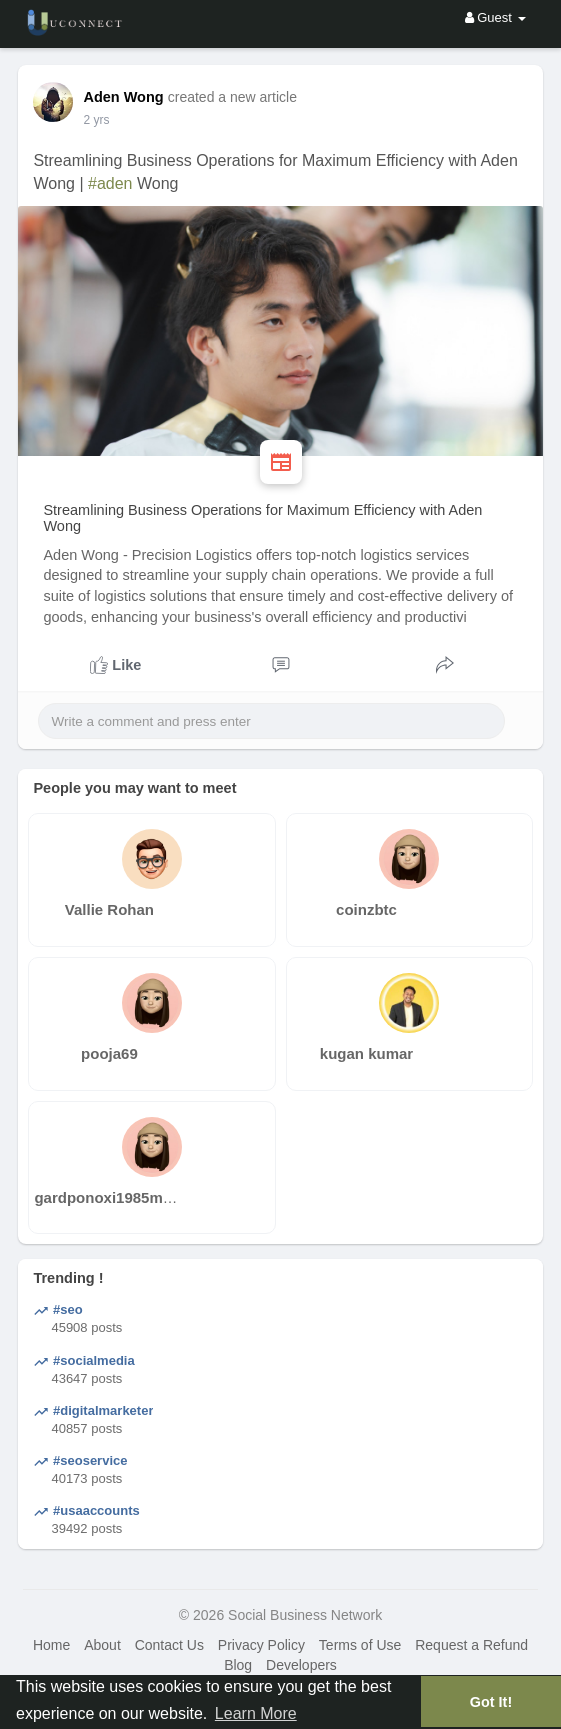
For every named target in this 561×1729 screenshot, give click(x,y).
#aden (110, 183)
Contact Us (169, 1645)
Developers (301, 1665)
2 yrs (96, 120)
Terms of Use (360, 1645)
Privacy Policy (261, 1645)
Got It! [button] (491, 1702)
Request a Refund (471, 1645)
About (102, 1645)
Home (51, 1645)
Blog (238, 1665)
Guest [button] (495, 17)
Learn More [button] (256, 1713)
